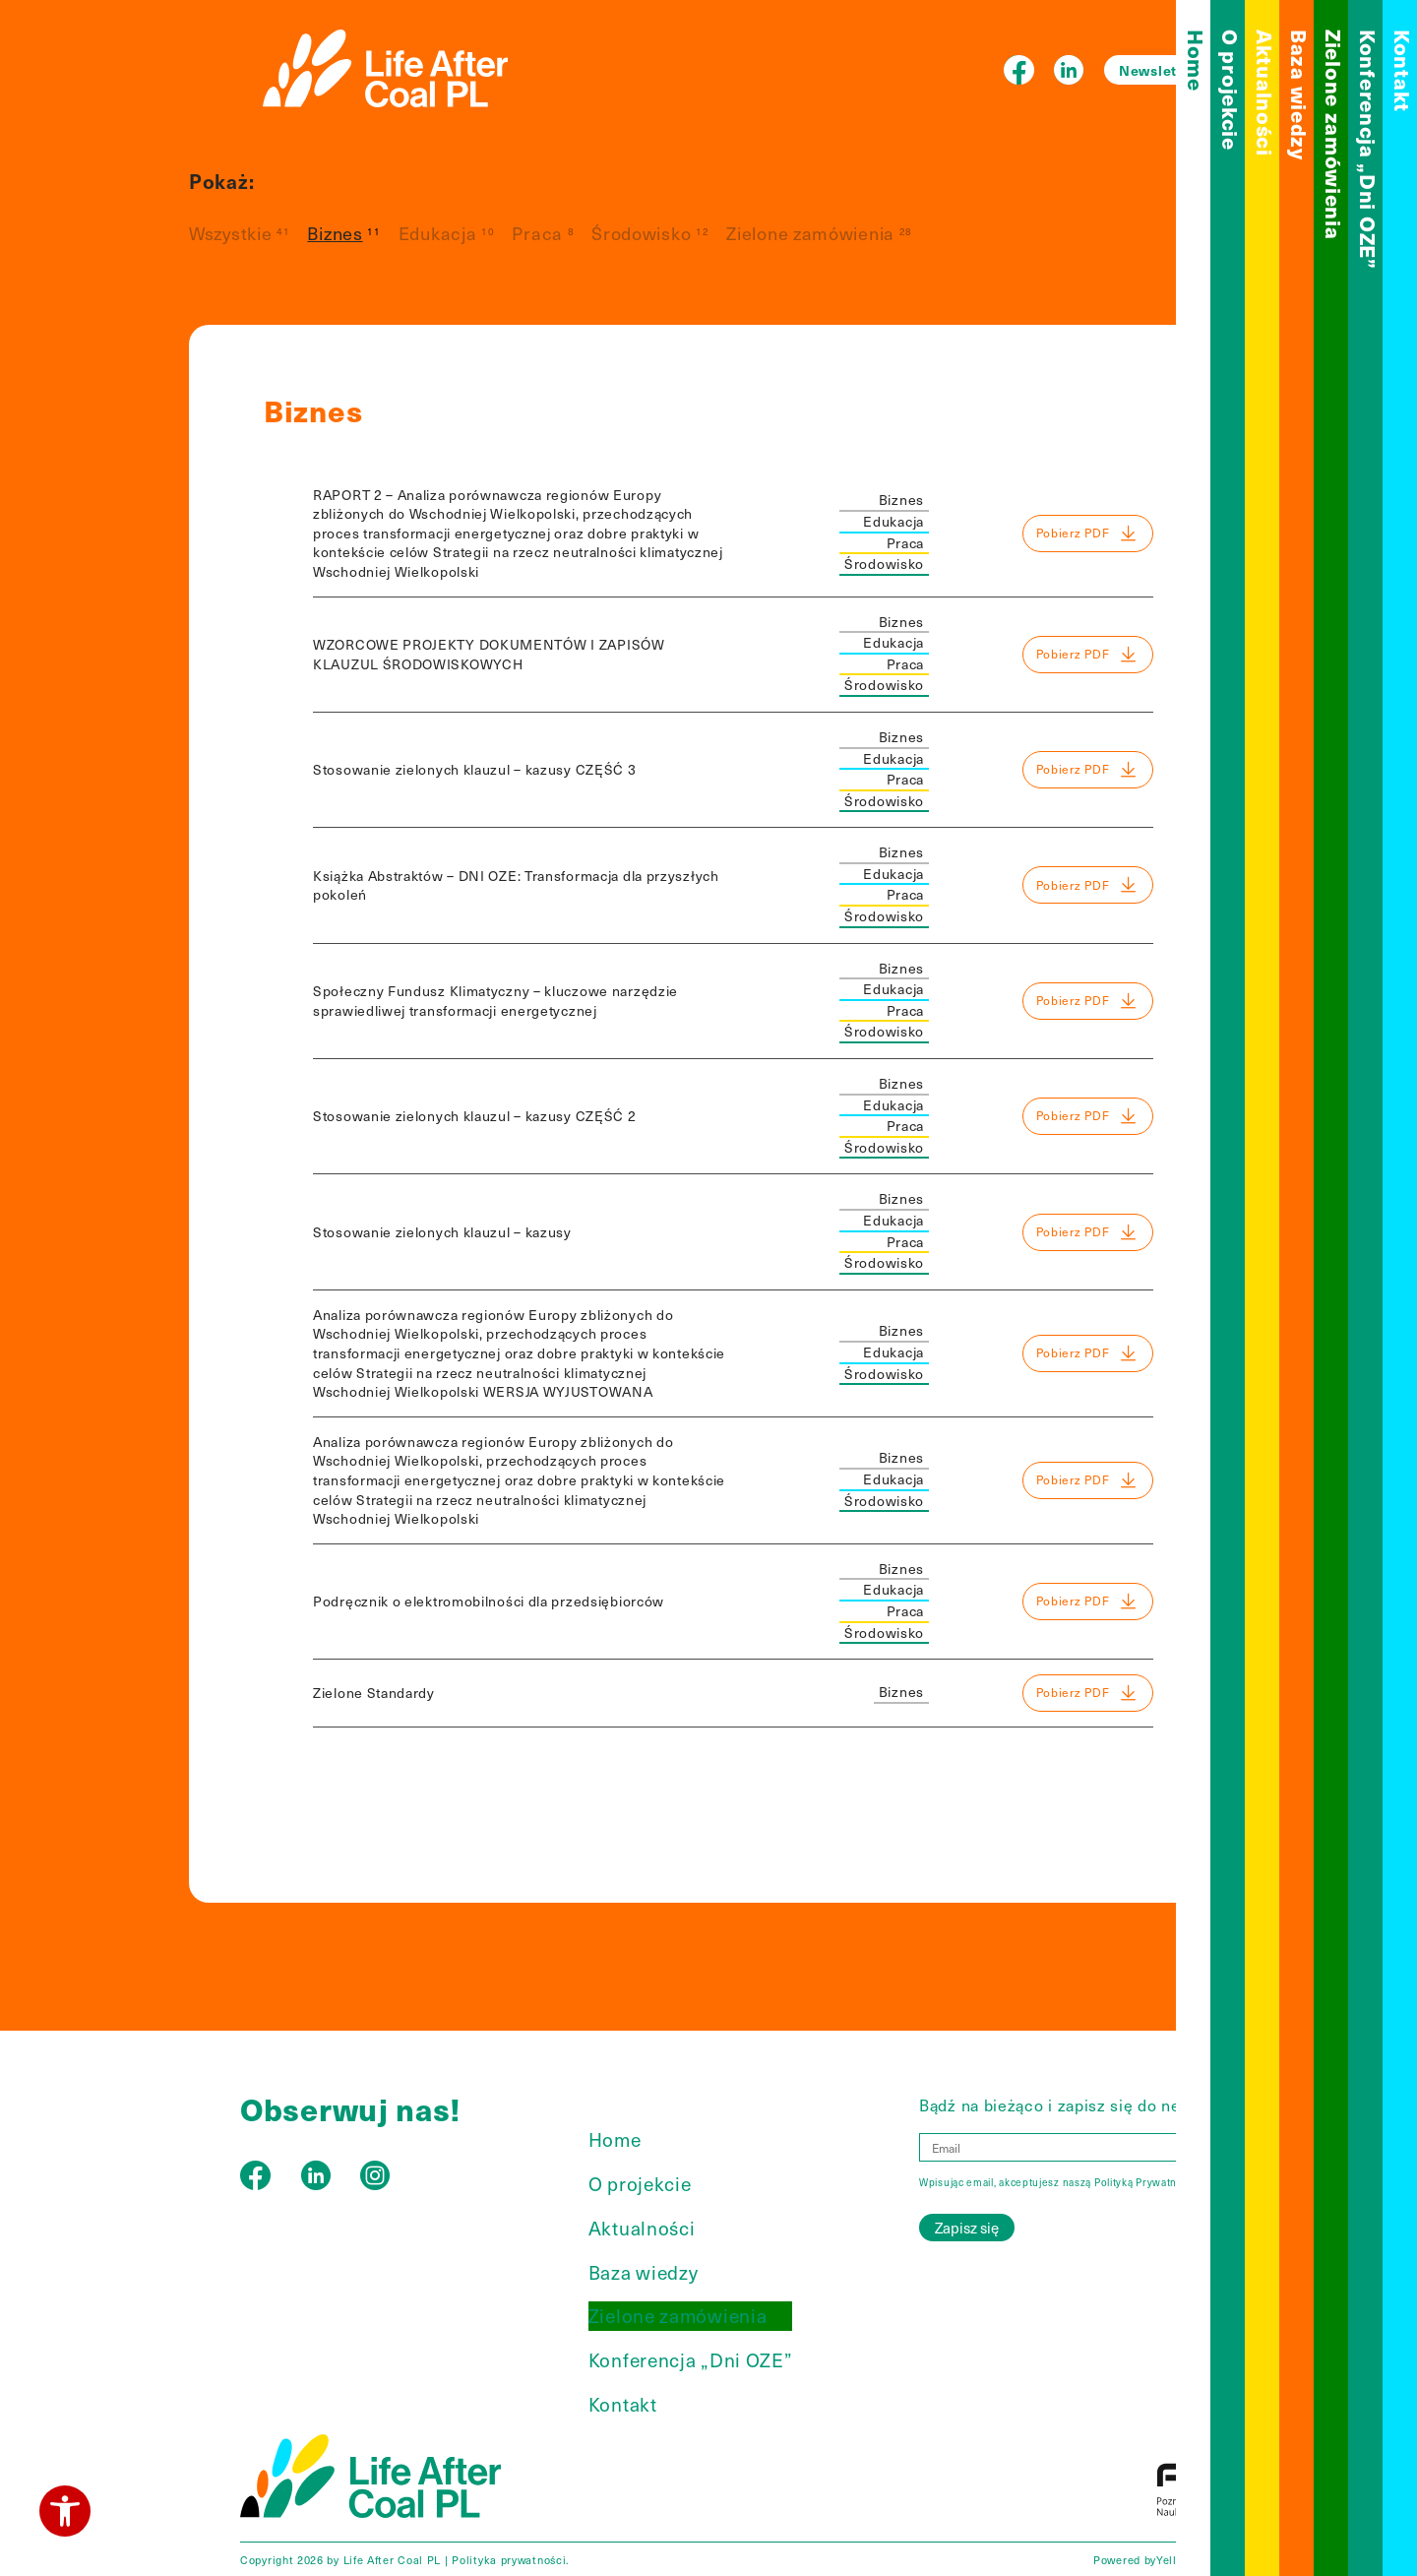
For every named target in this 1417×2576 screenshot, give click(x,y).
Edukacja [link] (438, 232)
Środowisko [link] (641, 232)
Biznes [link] (334, 232)
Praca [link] (537, 232)
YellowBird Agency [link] (1207, 2559)
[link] (65, 2511)
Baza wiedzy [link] (1299, 95)
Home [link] (1196, 61)
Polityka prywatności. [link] (510, 2559)
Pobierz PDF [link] (1088, 533)
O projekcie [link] (1230, 90)
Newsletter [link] (1158, 70)
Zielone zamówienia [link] (1334, 135)
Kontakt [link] (1402, 71)
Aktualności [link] (1265, 93)
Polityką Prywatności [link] (1146, 2182)
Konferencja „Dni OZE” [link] (1368, 150)
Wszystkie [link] (230, 232)
